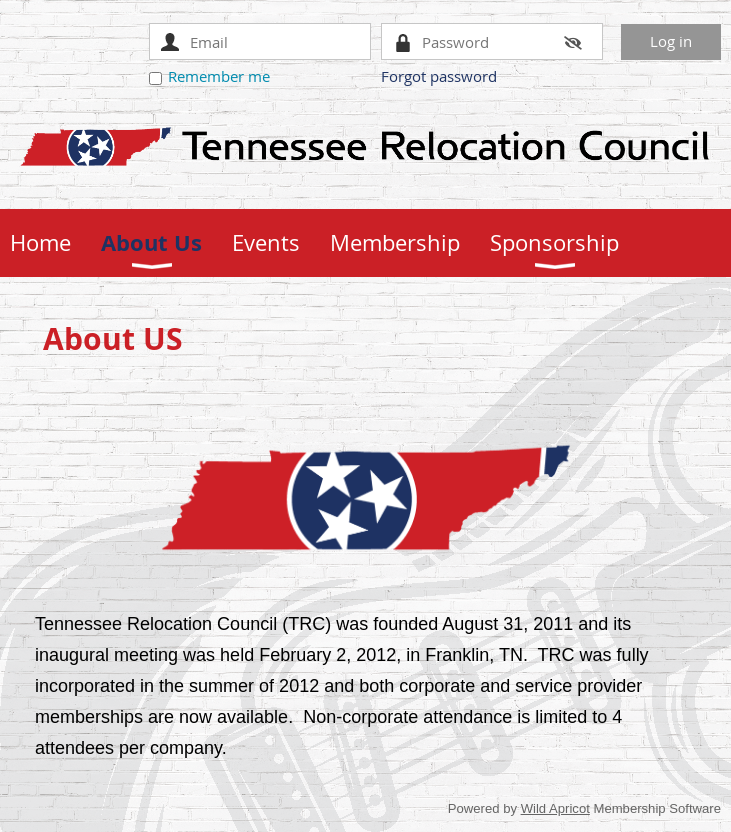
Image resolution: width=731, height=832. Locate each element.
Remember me (219, 76)
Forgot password (439, 76)
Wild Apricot (555, 808)
